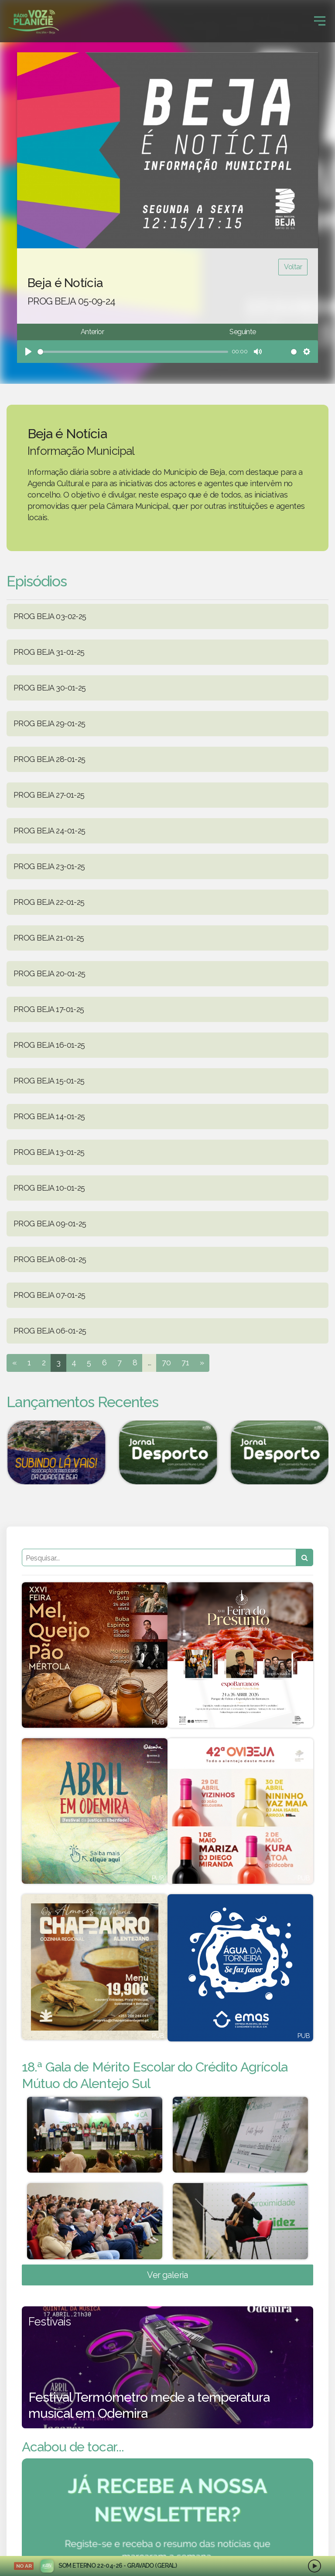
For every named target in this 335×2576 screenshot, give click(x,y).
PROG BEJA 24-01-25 (49, 830)
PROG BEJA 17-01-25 (49, 1009)
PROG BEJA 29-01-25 (49, 723)
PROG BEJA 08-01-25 (50, 1259)
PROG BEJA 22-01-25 (49, 902)
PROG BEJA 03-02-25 (50, 616)
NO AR (23, 2566)
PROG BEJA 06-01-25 (50, 1330)
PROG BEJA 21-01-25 (49, 937)
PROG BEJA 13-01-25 (49, 1152)
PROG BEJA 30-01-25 (50, 687)
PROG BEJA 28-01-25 (49, 759)
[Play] (28, 352)
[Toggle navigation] (319, 21)
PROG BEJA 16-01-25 (49, 1044)
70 (166, 1362)
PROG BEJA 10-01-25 (49, 1187)
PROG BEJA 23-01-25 (49, 866)
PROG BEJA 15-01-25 (49, 1080)
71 (185, 1362)
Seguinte (242, 332)
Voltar (293, 267)
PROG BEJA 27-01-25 (49, 794)
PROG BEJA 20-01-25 (49, 973)
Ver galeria (167, 2275)
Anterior (92, 332)
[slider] (133, 352)
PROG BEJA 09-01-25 (50, 1223)
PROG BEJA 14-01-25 (49, 1116)
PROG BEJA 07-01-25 (49, 1295)
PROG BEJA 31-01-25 (49, 652)
